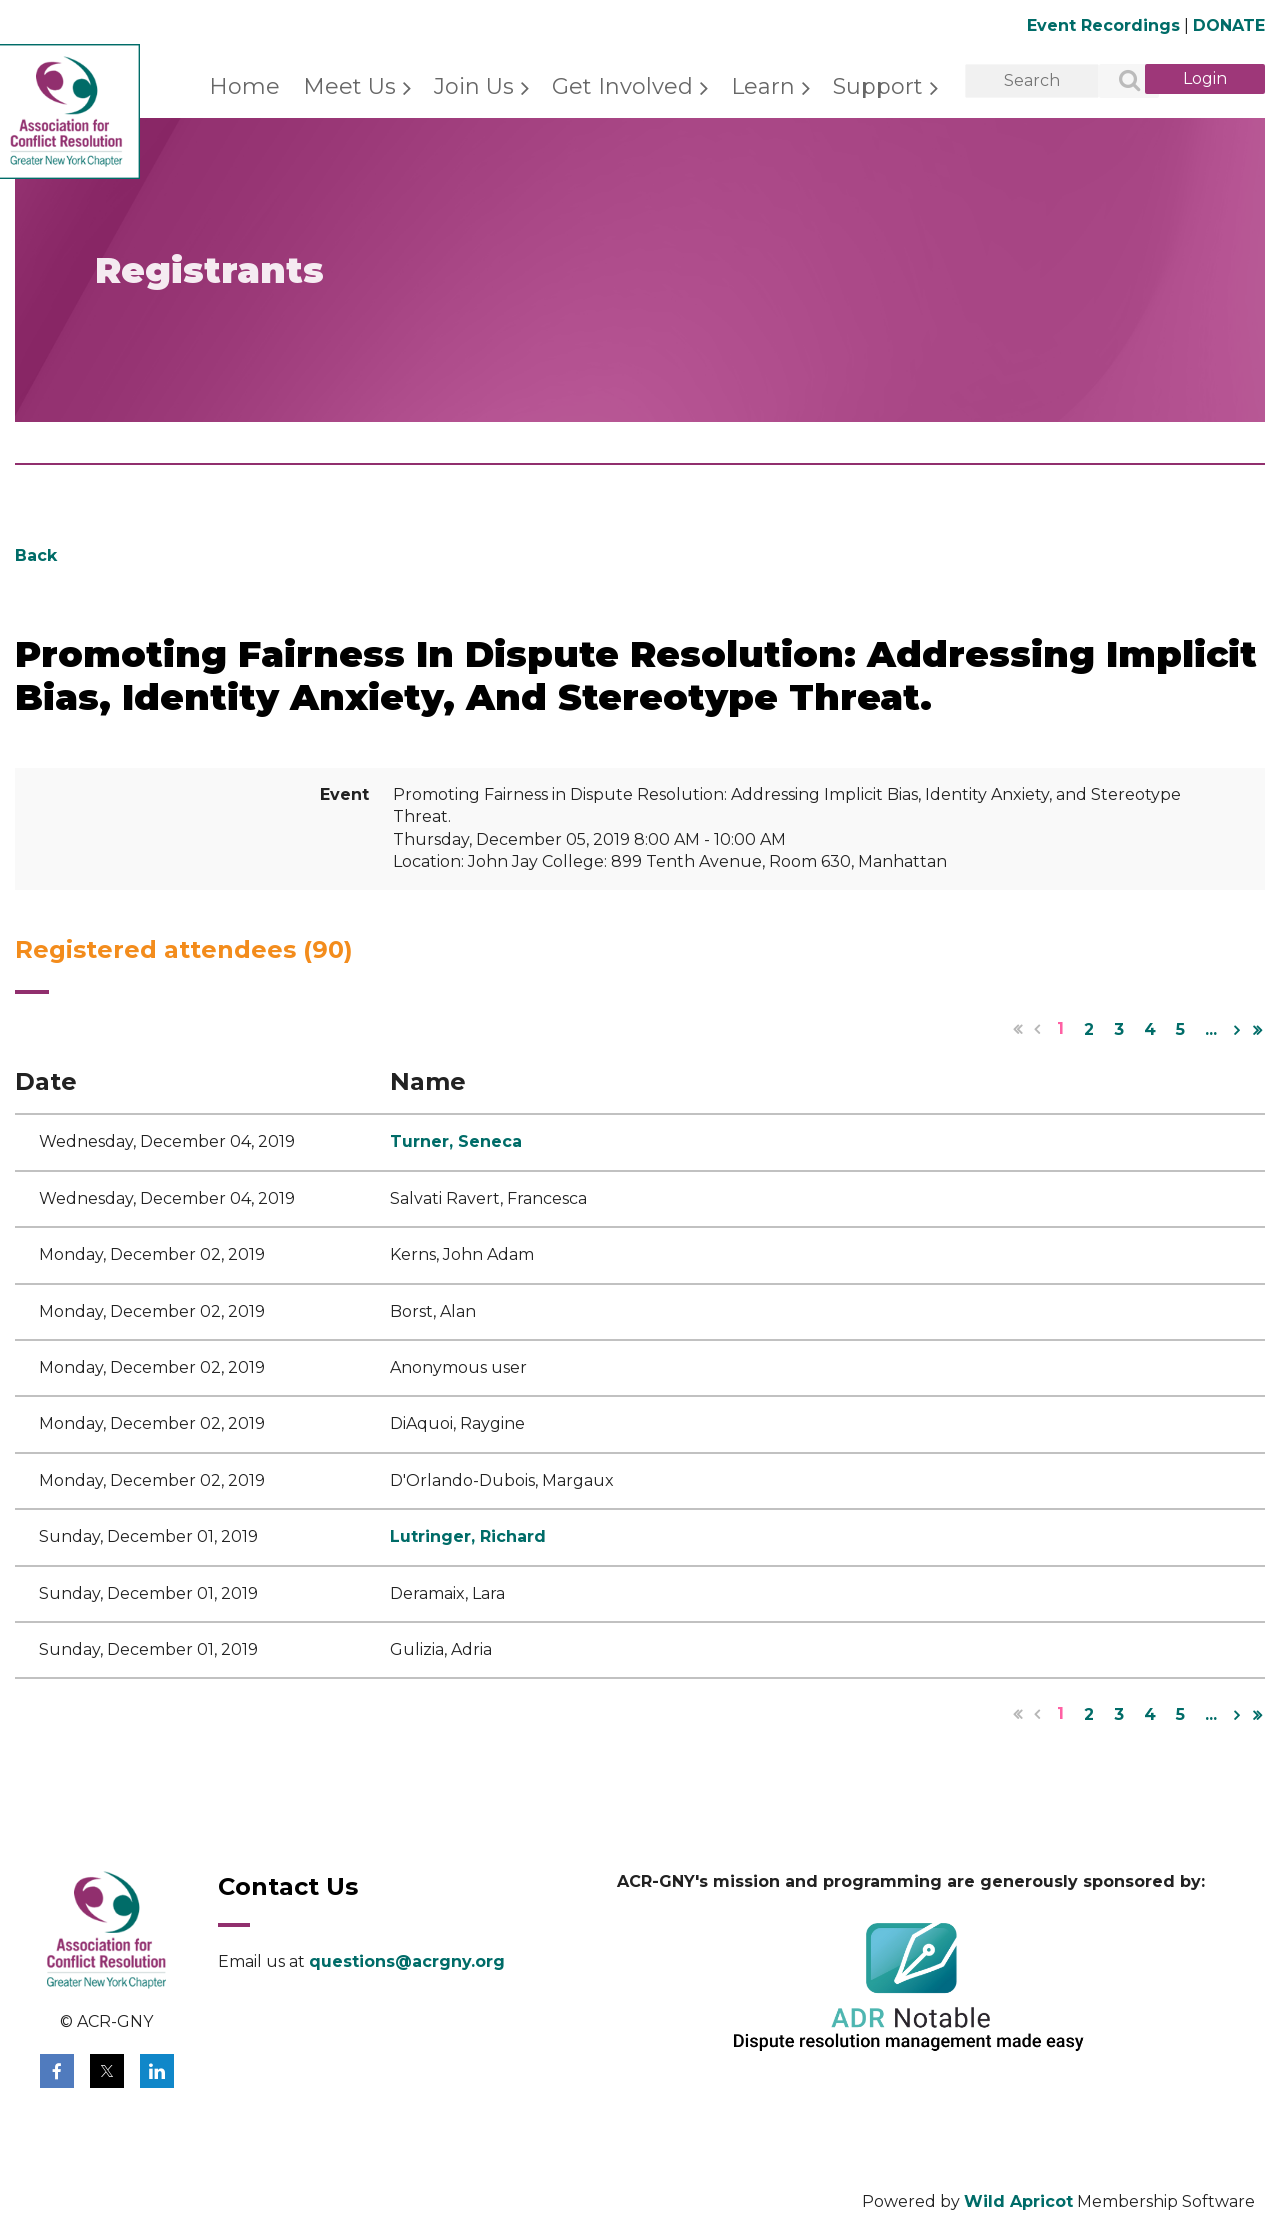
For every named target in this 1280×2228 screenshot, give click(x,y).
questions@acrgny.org (407, 1961)
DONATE (1229, 25)
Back (36, 555)
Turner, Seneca (456, 1141)
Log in (1205, 79)
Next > (1237, 1030)
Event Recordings (1103, 25)
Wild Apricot (1018, 2201)
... (1211, 1029)
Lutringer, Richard (468, 1536)
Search (1118, 82)
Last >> (1257, 1030)
